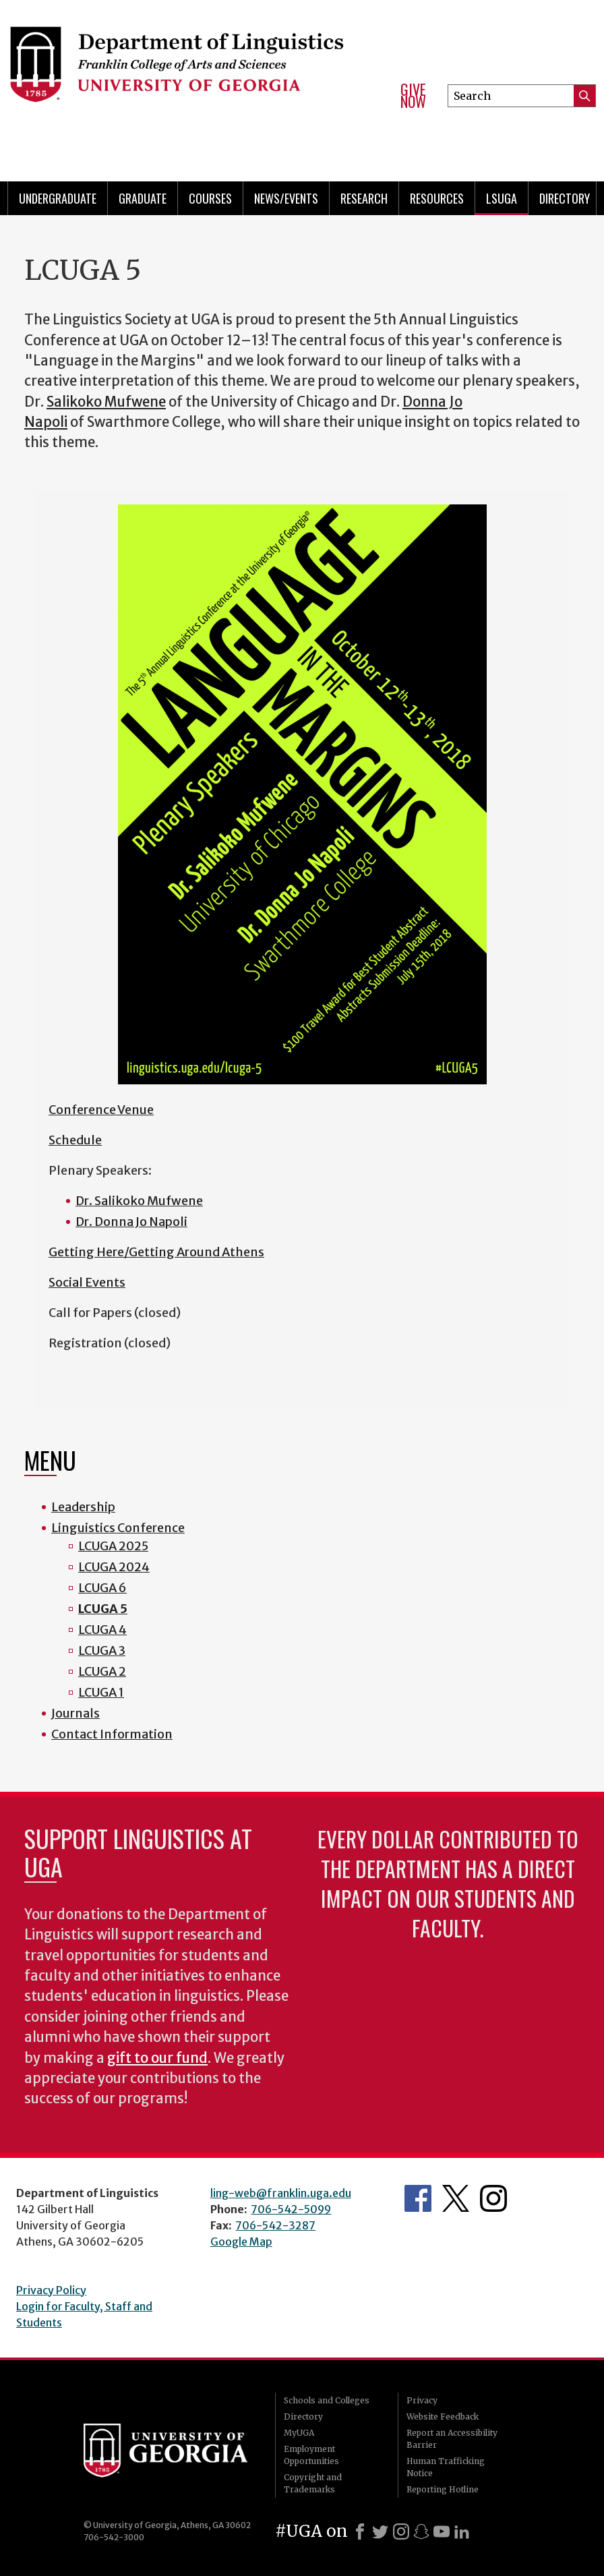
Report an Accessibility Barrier (451, 2439)
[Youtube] (441, 2531)
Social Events (87, 1282)
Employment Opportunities (311, 2455)
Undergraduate (57, 198)
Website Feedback (442, 2416)
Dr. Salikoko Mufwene (139, 1200)
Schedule (75, 1140)
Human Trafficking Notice (445, 2467)
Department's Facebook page (417, 2198)
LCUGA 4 (102, 1629)
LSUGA (501, 198)
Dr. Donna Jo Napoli (131, 1221)
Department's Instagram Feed (493, 2198)
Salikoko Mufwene (106, 402)
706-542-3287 (275, 2225)
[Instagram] (401, 2531)
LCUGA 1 (101, 1692)
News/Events (286, 198)
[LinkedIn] (462, 2531)
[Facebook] (360, 2531)
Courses (210, 198)
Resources (437, 198)
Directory (564, 198)
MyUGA (299, 2433)
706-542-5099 (291, 2209)
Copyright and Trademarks (313, 2483)
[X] (380, 2531)
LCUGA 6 (102, 1588)
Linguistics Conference (118, 1527)
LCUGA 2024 (114, 1567)
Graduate (143, 198)
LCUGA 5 (102, 1608)
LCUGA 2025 (113, 1546)
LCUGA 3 (101, 1650)
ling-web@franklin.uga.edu (280, 2193)
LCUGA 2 (102, 1671)
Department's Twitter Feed (455, 2198)
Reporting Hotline (442, 2489)
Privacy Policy (51, 2290)
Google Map (241, 2241)
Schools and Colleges (326, 2400)
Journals (75, 1713)
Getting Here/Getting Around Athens (156, 1252)
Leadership (83, 1507)
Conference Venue (101, 1109)
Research (364, 198)
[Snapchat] (421, 2531)
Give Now (413, 95)
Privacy (421, 2400)
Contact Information (112, 1734)
